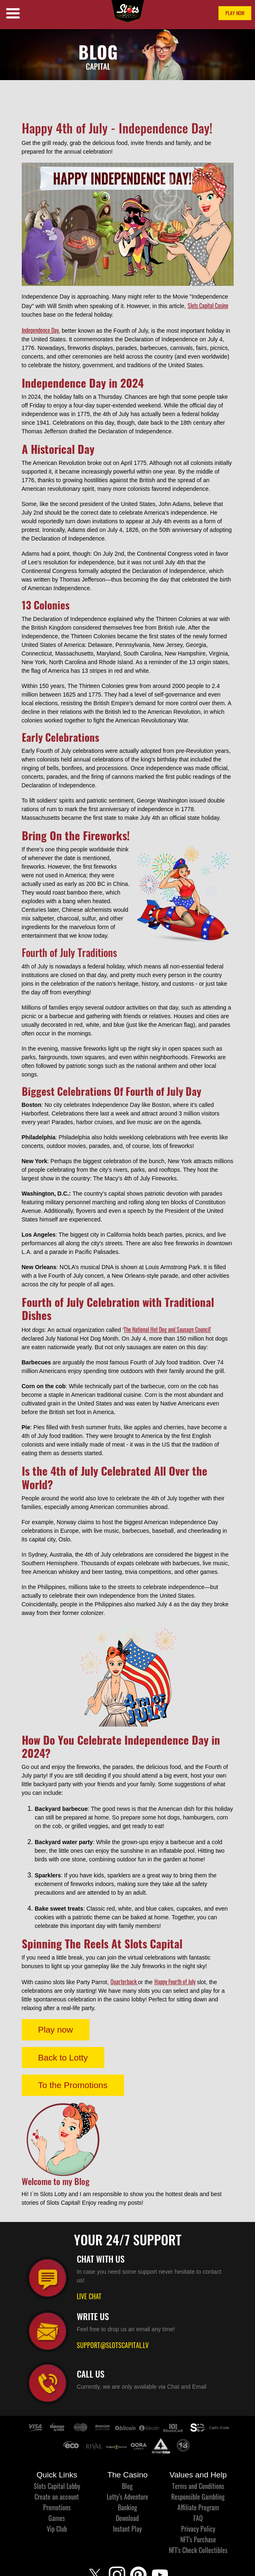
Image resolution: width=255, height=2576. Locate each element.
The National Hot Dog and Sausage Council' (167, 1329)
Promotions (57, 2507)
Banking (127, 2507)
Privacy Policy (198, 2529)
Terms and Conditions (198, 2486)
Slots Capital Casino (208, 305)
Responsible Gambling (198, 2497)
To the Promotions (73, 2085)
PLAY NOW (235, 12)
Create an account (56, 2497)
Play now (55, 2029)
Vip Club (57, 2529)
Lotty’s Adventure (127, 2497)
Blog (127, 2486)
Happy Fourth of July (174, 1981)
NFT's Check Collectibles (198, 2550)
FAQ (198, 2518)
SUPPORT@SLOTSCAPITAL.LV (113, 2345)
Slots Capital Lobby (57, 2486)
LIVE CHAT (89, 2296)
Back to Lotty (63, 2057)
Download (127, 2518)
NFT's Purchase (198, 2539)
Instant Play (127, 2529)
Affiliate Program (198, 2507)
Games (56, 2518)
